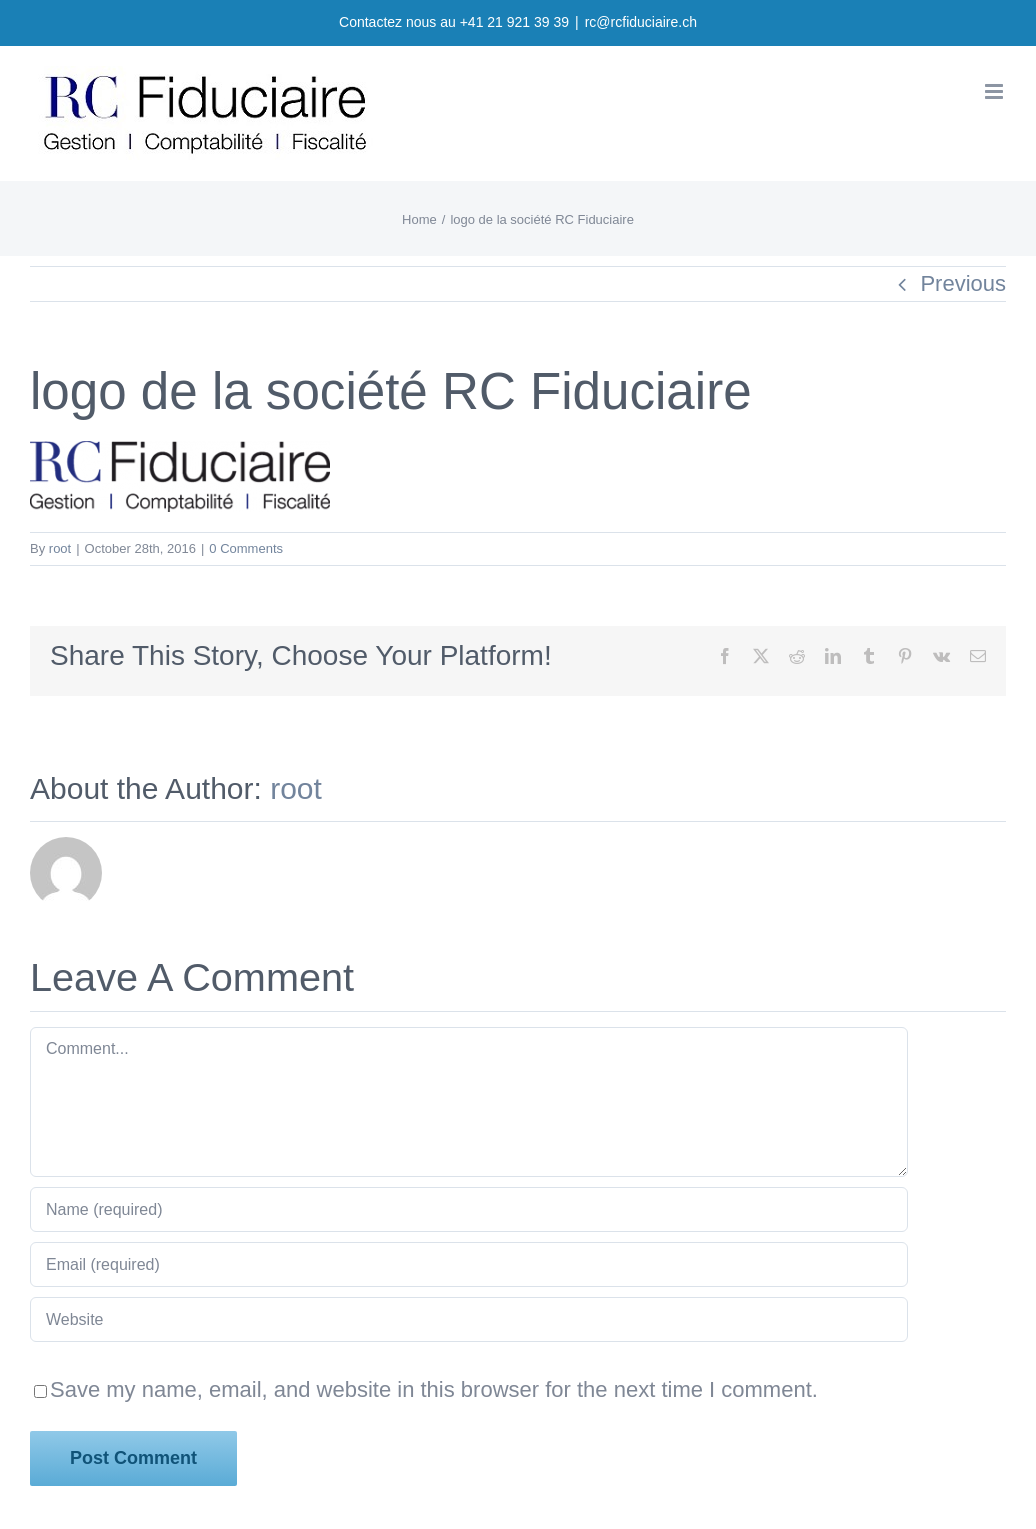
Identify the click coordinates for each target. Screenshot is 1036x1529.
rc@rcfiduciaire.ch (641, 22)
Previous (963, 283)
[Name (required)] (469, 1209)
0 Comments (246, 548)
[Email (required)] (469, 1264)
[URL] (469, 1319)
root (60, 548)
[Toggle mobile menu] (995, 91)
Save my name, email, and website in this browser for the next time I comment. (434, 1389)
